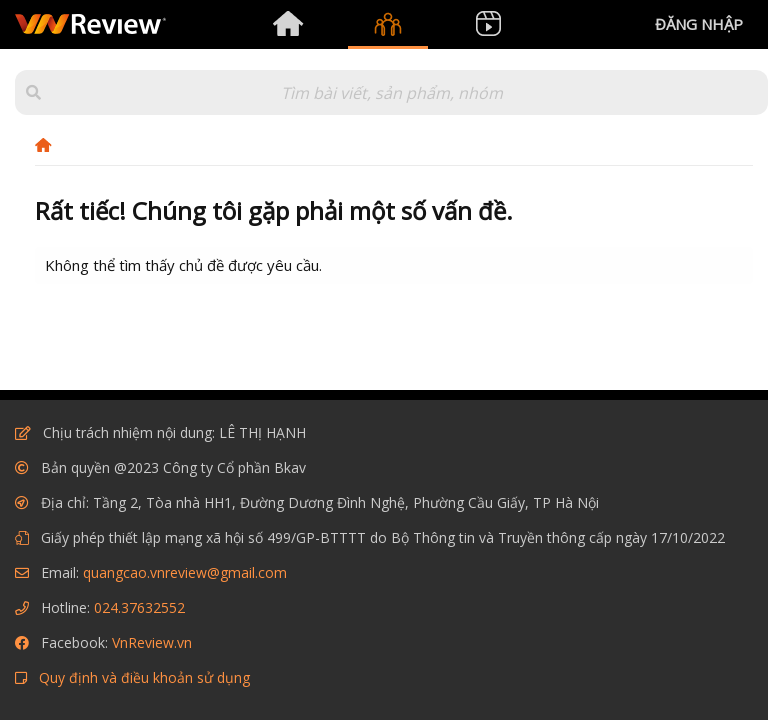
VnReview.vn (152, 642)
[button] (33, 92)
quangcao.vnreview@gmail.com (185, 572)
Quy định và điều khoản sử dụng (144, 677)
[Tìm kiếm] (391, 92)
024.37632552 (139, 607)
